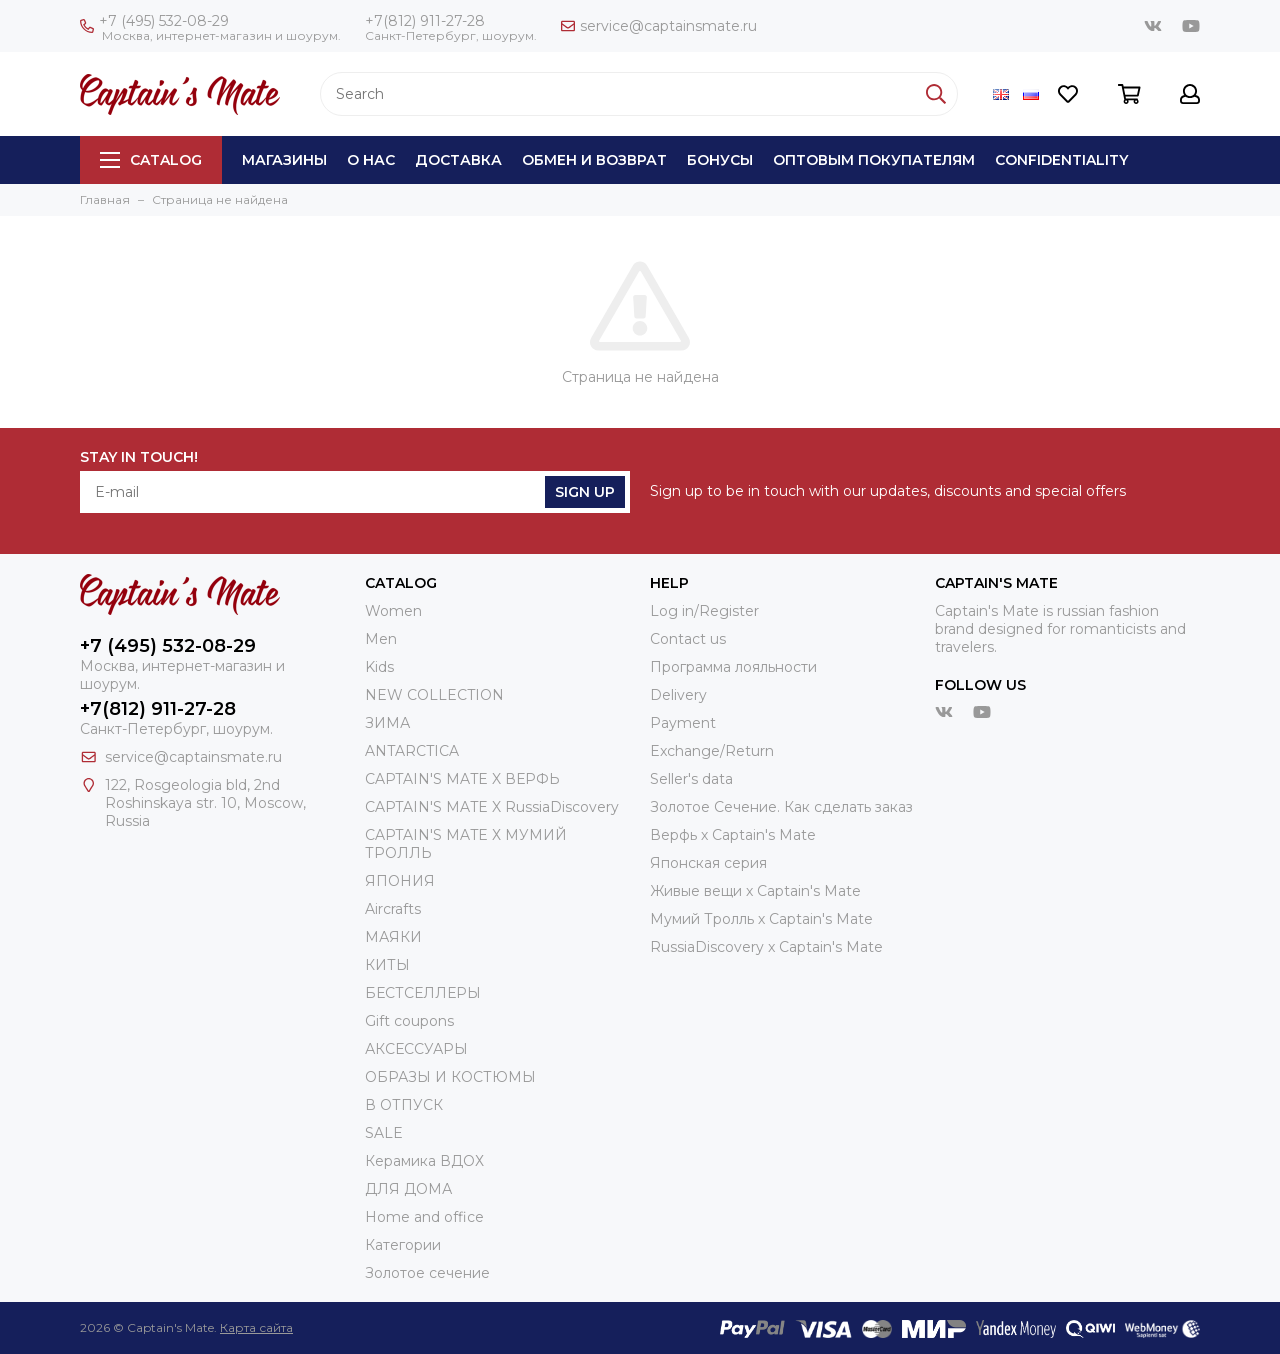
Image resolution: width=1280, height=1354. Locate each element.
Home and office (424, 1217)
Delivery (678, 695)
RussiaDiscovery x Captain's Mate (766, 947)
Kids (379, 667)
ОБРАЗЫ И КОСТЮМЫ (450, 1077)
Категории (403, 1245)
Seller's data (691, 779)
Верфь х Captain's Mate (733, 835)
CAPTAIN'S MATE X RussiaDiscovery (492, 807)
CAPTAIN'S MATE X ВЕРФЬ (462, 779)
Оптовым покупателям (874, 160)
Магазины (284, 160)
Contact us (688, 639)
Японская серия (708, 863)
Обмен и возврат (594, 160)
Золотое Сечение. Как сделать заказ (781, 807)
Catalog (151, 160)
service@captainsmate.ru (659, 26)
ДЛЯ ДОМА (408, 1189)
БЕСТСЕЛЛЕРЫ (423, 993)
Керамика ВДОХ (424, 1161)
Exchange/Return (712, 751)
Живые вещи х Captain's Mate (755, 891)
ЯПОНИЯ (400, 881)
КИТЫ (387, 965)
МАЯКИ (393, 937)
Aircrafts (393, 909)
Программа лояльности (733, 667)
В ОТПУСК (404, 1105)
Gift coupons (409, 1021)
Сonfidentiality (1061, 160)
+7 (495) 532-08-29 (154, 21)
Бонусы (720, 160)
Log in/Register (704, 611)
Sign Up (585, 492)
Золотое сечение (427, 1273)
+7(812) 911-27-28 (425, 21)
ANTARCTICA (412, 751)
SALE (384, 1133)
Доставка (458, 160)
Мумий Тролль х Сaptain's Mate (761, 919)
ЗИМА (387, 723)
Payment (683, 723)
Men (381, 639)
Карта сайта (256, 1327)
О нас (371, 160)
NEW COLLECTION (434, 695)
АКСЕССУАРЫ (416, 1049)
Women (393, 611)
